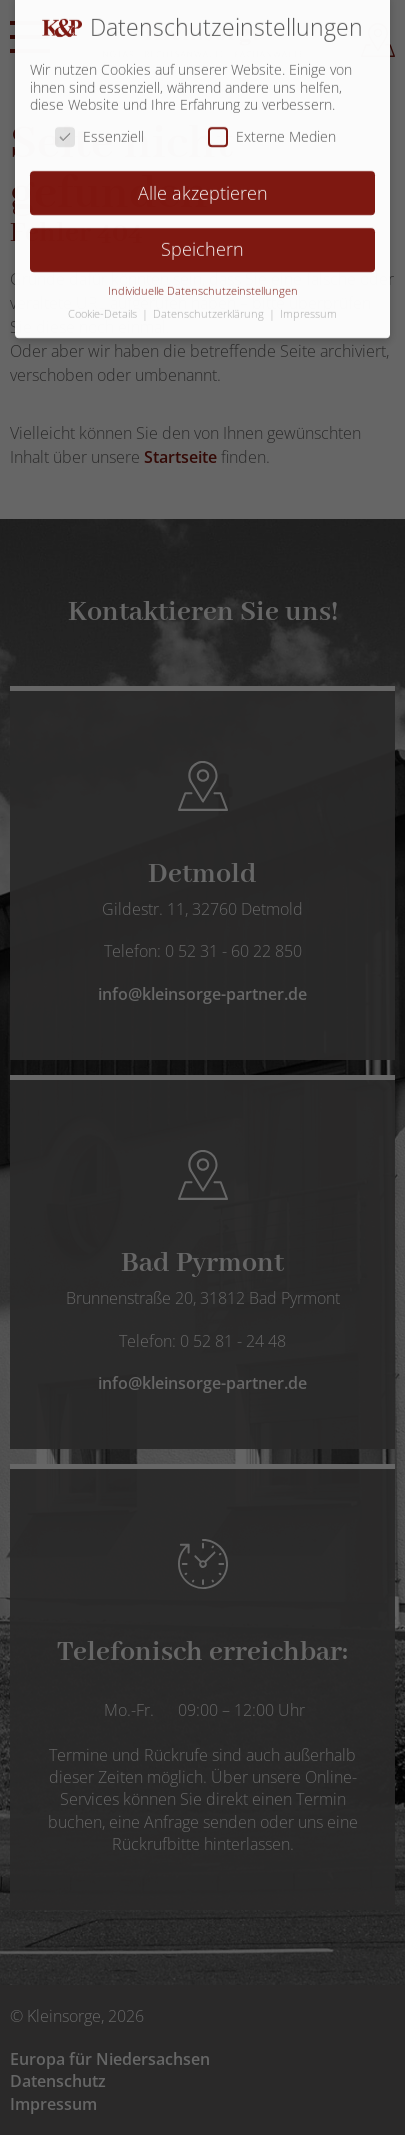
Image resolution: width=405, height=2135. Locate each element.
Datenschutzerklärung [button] (210, 301)
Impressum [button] (308, 301)
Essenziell (99, 122)
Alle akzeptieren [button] (203, 179)
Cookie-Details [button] (104, 301)
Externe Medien (272, 122)
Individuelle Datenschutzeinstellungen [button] (203, 278)
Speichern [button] (202, 236)
